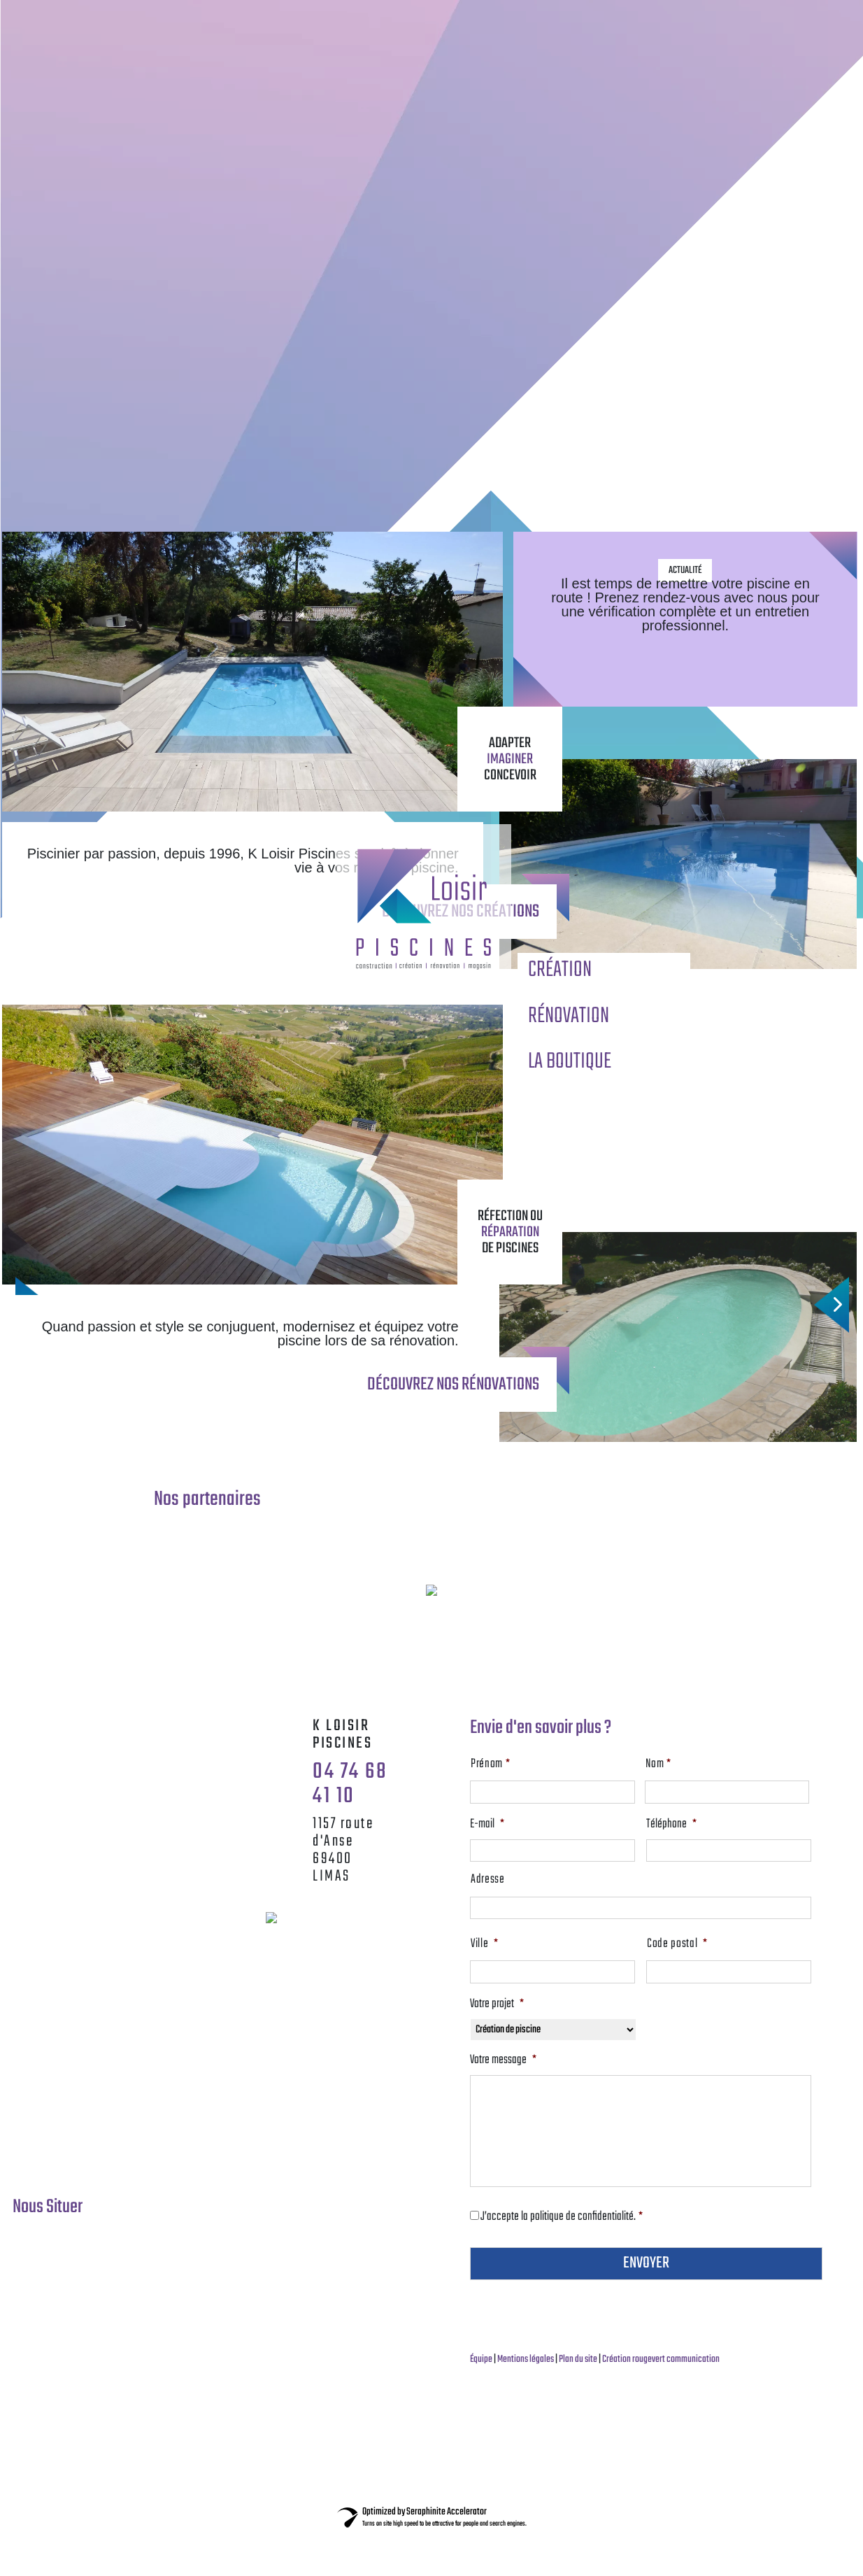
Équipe (482, 2359)
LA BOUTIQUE (569, 1062)
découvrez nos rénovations (453, 1385)
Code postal (677, 1944)
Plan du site (579, 2359)
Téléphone (671, 1825)
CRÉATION (560, 970)
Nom (697, 1764)
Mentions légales (526, 2359)
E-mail (487, 1825)
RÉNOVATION (568, 1016)
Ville (485, 1944)
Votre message (503, 2060)
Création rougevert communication (661, 2359)
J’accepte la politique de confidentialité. (561, 2217)
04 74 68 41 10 (350, 1784)
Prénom (529, 1764)
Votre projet (497, 2004)
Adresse (488, 1880)
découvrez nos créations (460, 912)
